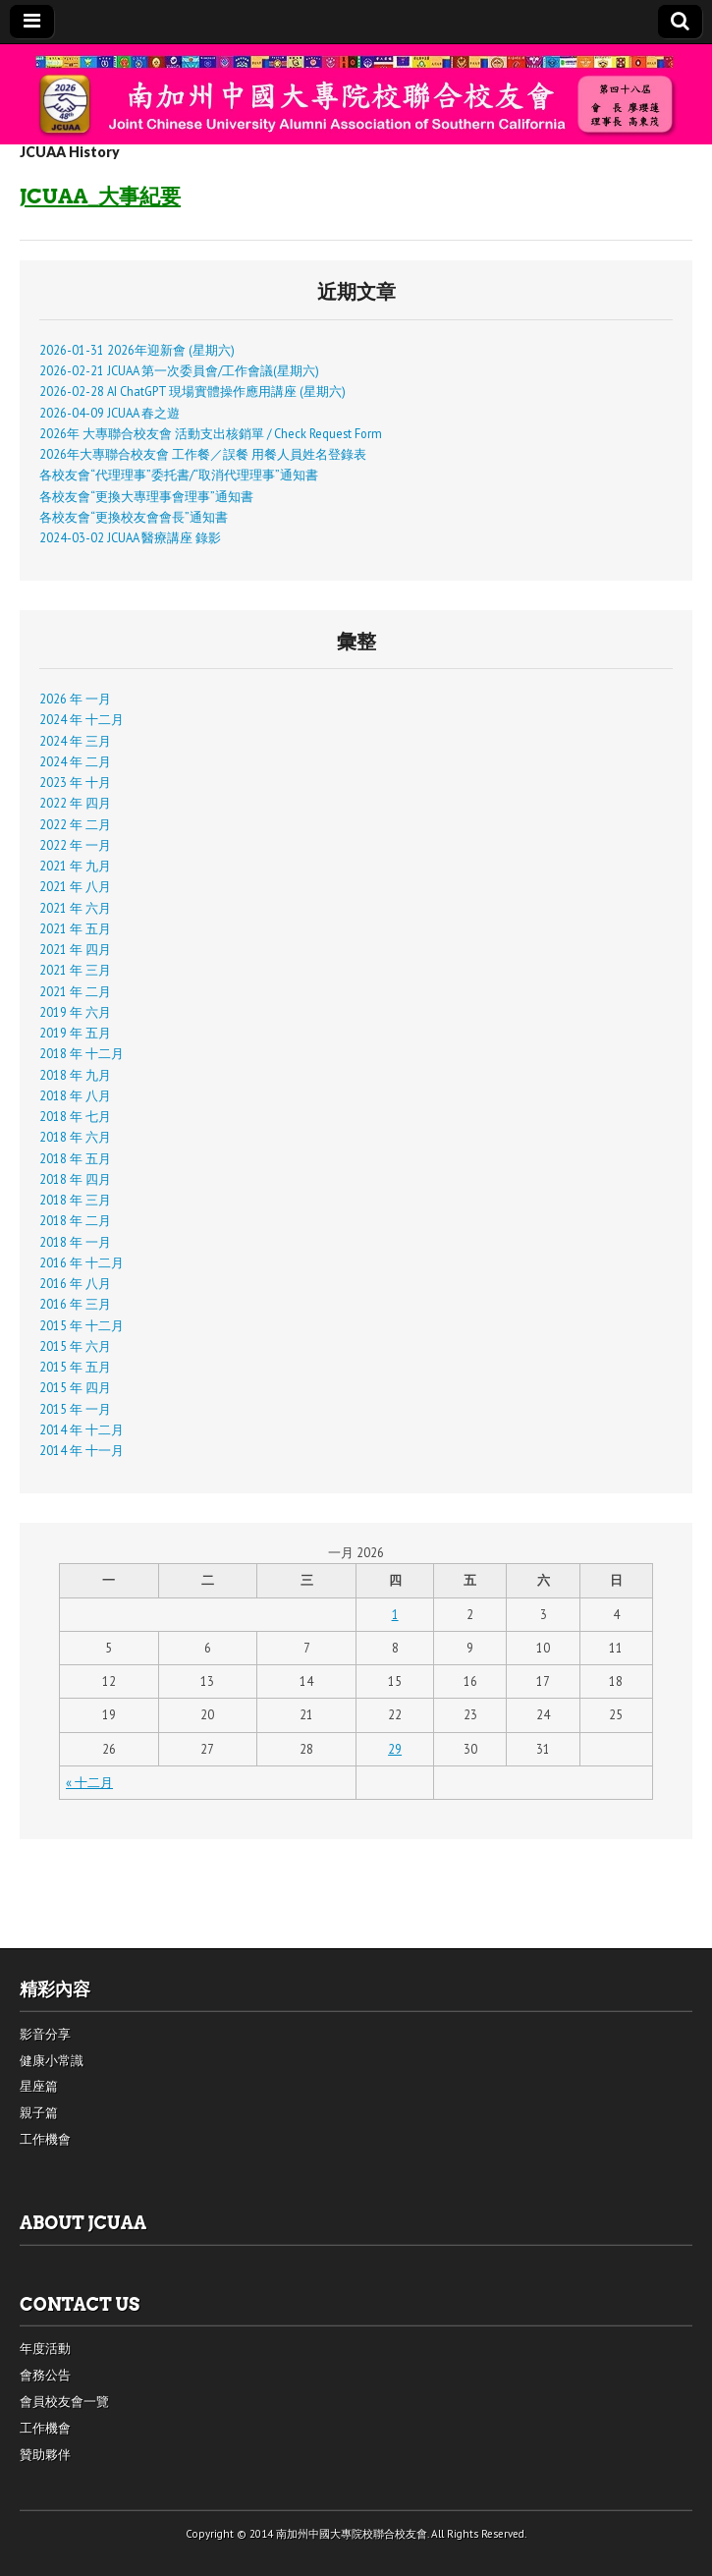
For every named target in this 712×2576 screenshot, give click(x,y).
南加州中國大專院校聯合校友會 (351, 2534)
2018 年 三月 (75, 1199)
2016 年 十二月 (81, 1262)
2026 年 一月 (75, 698)
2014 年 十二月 (81, 1429)
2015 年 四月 (75, 1387)
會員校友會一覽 (64, 2401)
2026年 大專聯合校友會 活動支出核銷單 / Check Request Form (210, 433)
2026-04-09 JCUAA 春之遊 (109, 412)
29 (395, 1749)
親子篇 (39, 2112)
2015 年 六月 (75, 1346)
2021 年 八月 (75, 886)
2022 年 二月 (75, 824)
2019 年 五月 (75, 1032)
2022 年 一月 (75, 845)
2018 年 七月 (75, 1116)
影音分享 (45, 2034)
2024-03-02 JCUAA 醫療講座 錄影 (130, 537)
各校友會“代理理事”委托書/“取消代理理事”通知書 (178, 474)
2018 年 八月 (75, 1095)
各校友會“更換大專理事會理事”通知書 (146, 496)
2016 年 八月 (75, 1283)
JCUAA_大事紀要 (100, 196)
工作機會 (45, 2139)
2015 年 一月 (75, 1409)
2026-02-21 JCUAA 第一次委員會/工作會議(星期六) (179, 370)
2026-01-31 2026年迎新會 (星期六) (137, 350)
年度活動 (45, 2348)
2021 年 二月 (75, 991)
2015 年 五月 (75, 1366)
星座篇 (39, 2086)
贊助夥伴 (45, 2454)
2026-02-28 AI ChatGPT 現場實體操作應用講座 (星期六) (192, 391)
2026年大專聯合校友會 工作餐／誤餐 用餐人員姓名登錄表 (202, 454)
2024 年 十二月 (81, 719)
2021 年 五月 (75, 928)
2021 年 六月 (75, 908)
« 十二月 (89, 1782)
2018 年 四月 (75, 1179)
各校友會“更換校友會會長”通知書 (133, 517)
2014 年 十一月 (81, 1450)
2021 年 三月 (75, 970)
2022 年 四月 (75, 803)
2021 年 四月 (75, 949)
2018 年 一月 (75, 1242)
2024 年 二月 (75, 761)
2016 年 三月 (75, 1304)
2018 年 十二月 (81, 1053)
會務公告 (45, 2375)
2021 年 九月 (75, 865)
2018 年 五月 (75, 1158)
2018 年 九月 (75, 1075)
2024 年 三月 (75, 741)
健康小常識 (51, 2060)
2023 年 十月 (75, 782)
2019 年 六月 (75, 1012)
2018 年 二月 (75, 1220)
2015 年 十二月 (81, 1325)
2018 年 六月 (75, 1137)
